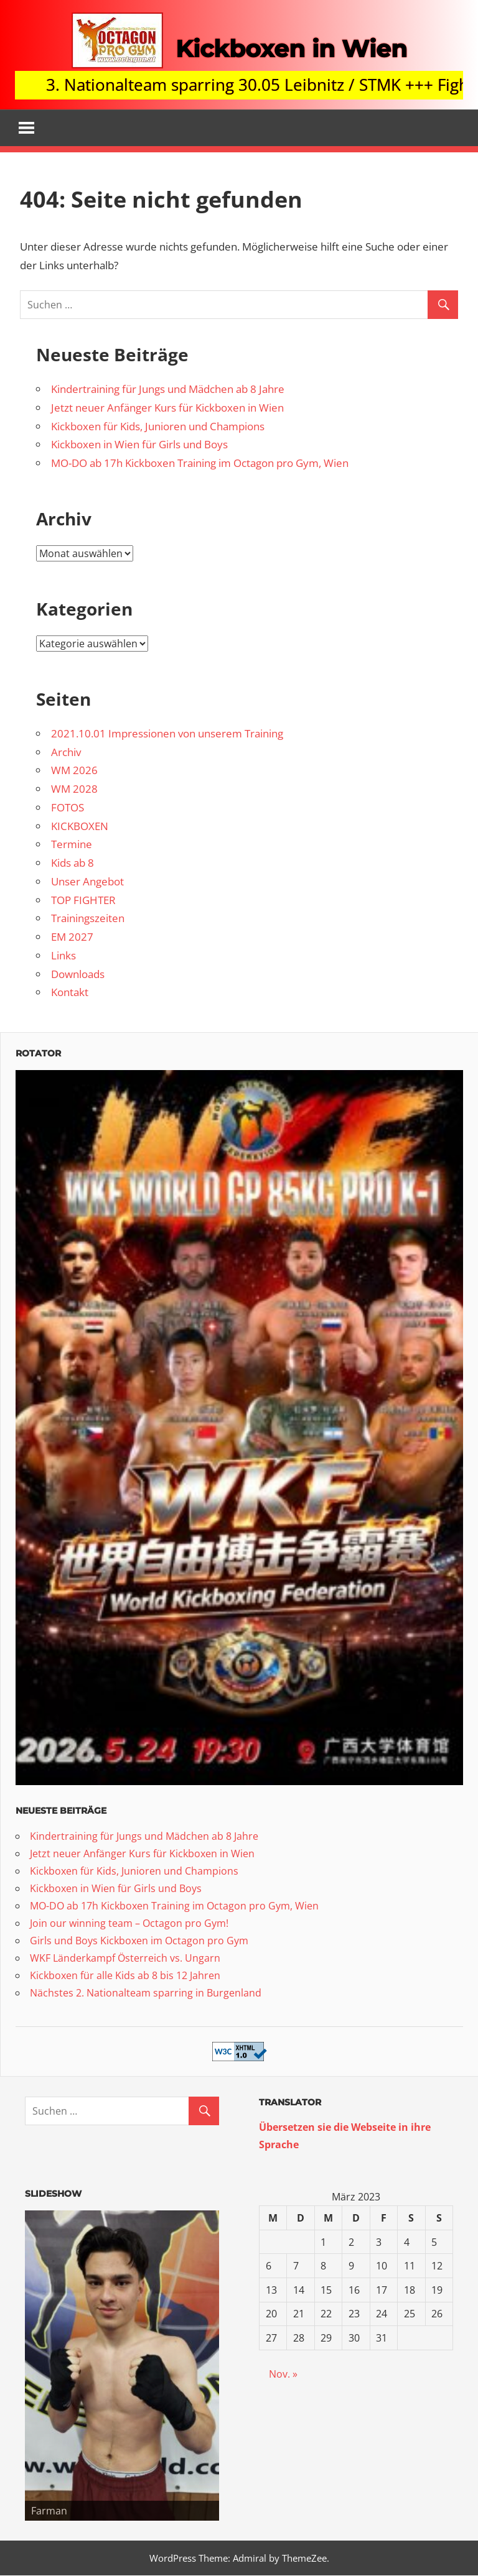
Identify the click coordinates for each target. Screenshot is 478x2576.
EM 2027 (72, 937)
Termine (71, 845)
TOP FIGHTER (83, 900)
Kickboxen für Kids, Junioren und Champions (158, 426)
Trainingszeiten (87, 919)
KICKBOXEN (79, 826)
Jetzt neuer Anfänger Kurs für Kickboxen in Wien (167, 408)
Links (63, 956)
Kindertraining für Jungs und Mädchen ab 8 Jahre (167, 389)
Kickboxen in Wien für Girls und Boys (139, 445)
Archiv (66, 752)
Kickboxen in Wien (291, 48)
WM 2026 (74, 771)
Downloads (78, 974)
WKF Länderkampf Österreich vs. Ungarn (125, 1958)
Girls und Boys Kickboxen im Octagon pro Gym (139, 1940)
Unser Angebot (87, 882)
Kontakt (69, 993)
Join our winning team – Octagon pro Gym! (129, 1923)
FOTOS (67, 808)
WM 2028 (74, 789)
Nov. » (283, 2374)
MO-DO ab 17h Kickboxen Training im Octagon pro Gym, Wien (200, 463)
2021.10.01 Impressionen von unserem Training (167, 734)
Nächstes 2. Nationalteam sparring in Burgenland (145, 1993)
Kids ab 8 (72, 863)
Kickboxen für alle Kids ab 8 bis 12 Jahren (125, 1975)
